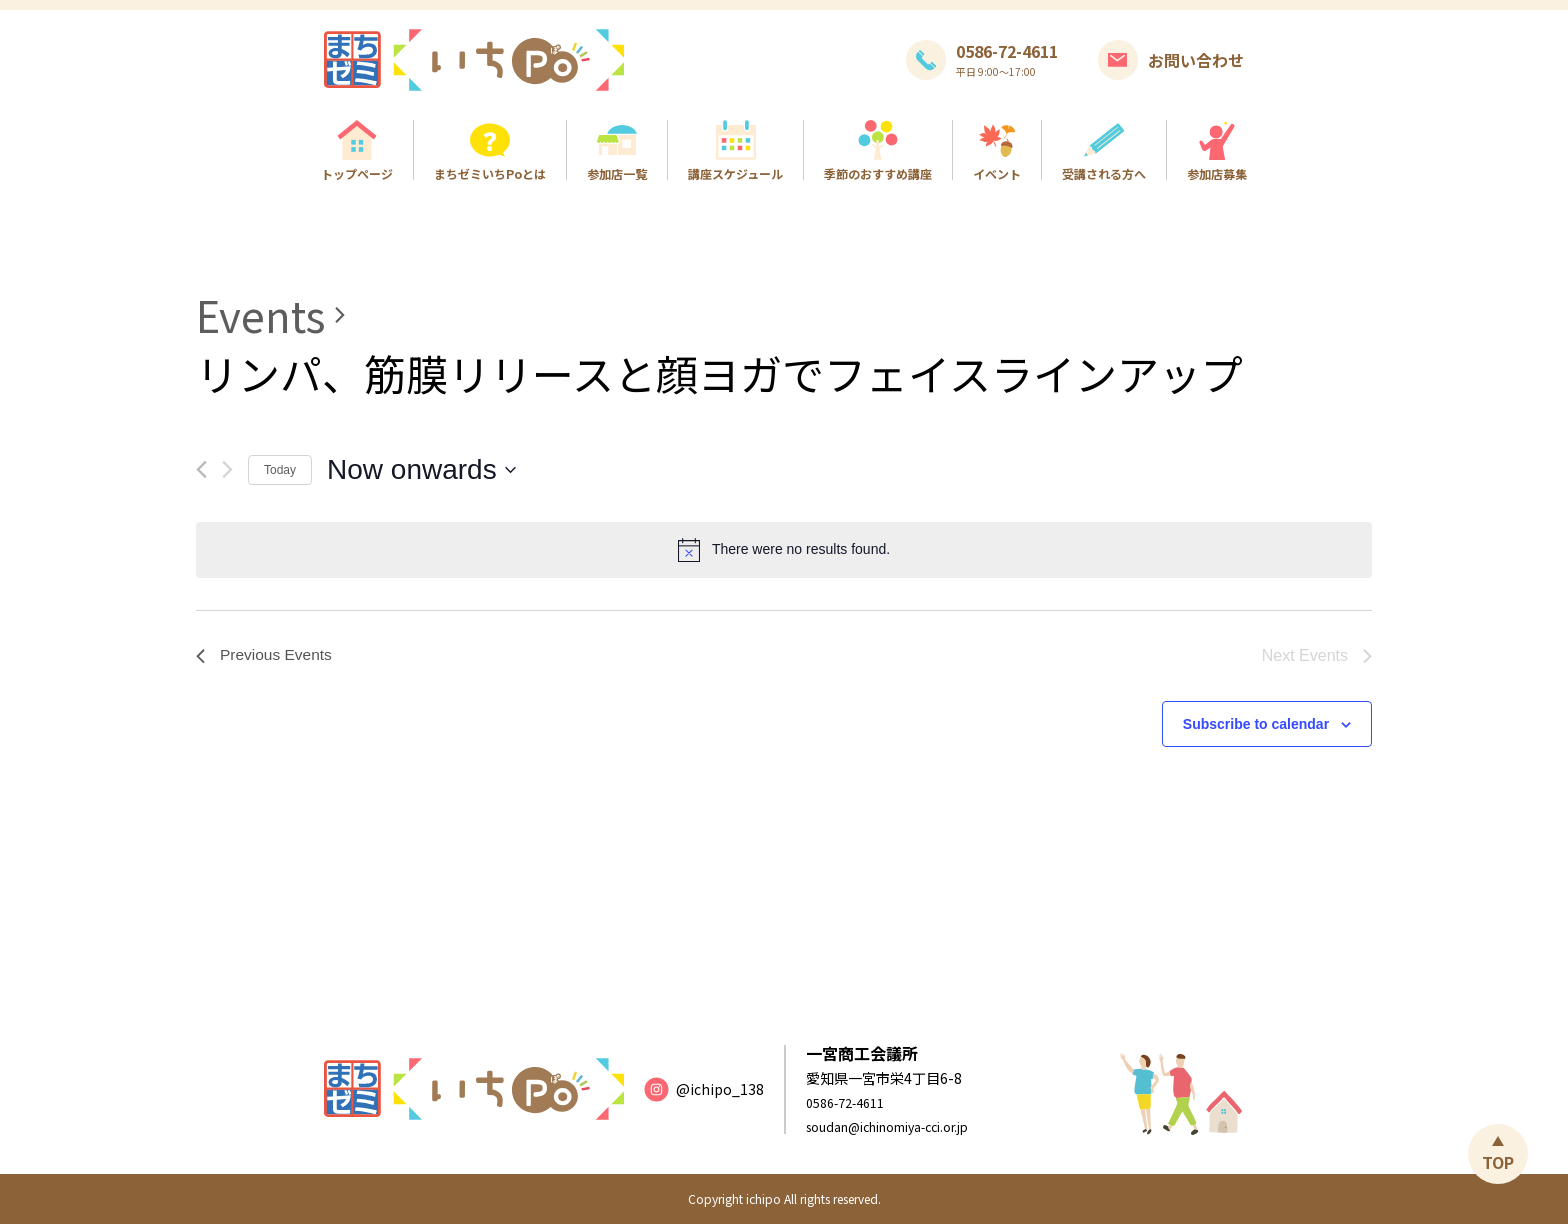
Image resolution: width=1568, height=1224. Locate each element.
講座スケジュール (735, 172)
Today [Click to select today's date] (280, 470)
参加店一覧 (617, 172)
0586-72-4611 (852, 1102)
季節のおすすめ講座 (878, 172)
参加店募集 (1217, 172)
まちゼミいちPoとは (490, 172)
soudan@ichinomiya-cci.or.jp (903, 1126)
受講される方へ (1104, 172)
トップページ (357, 172)
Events (260, 315)
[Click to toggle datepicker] (421, 470)
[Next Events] (227, 469)
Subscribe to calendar (1256, 724)
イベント (997, 172)
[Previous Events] (201, 469)
